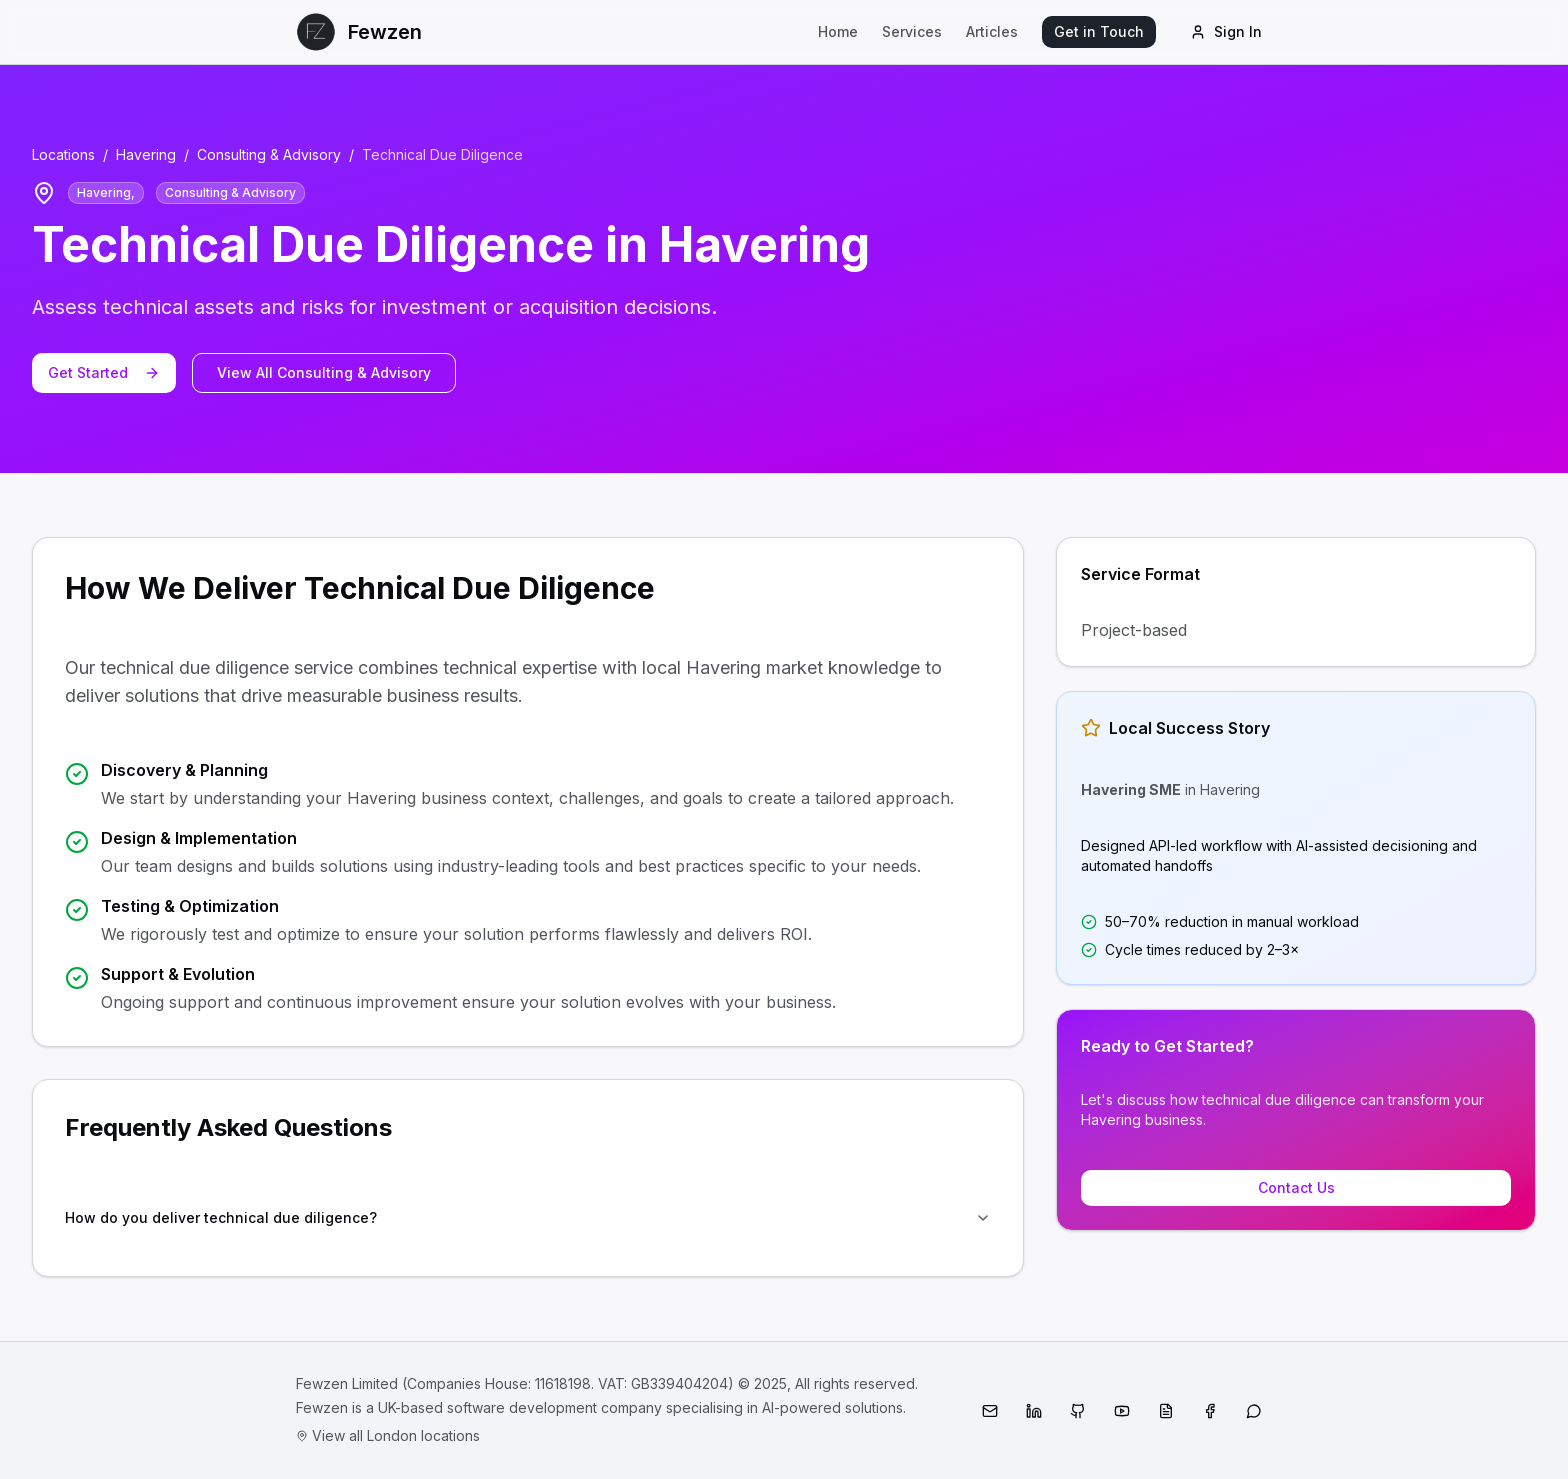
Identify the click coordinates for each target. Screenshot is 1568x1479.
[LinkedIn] (1034, 1411)
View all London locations (388, 1435)
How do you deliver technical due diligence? (528, 1217)
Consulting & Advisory (269, 154)
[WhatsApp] (1254, 1411)
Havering (146, 154)
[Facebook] (1210, 1411)
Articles (992, 31)
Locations (63, 154)
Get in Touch (1099, 31)
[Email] (990, 1411)
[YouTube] (1122, 1411)
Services (912, 31)
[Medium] (1166, 1411)
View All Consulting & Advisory (324, 372)
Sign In (1226, 31)
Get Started (104, 372)
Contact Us (1296, 1187)
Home (838, 31)
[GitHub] (1078, 1411)
